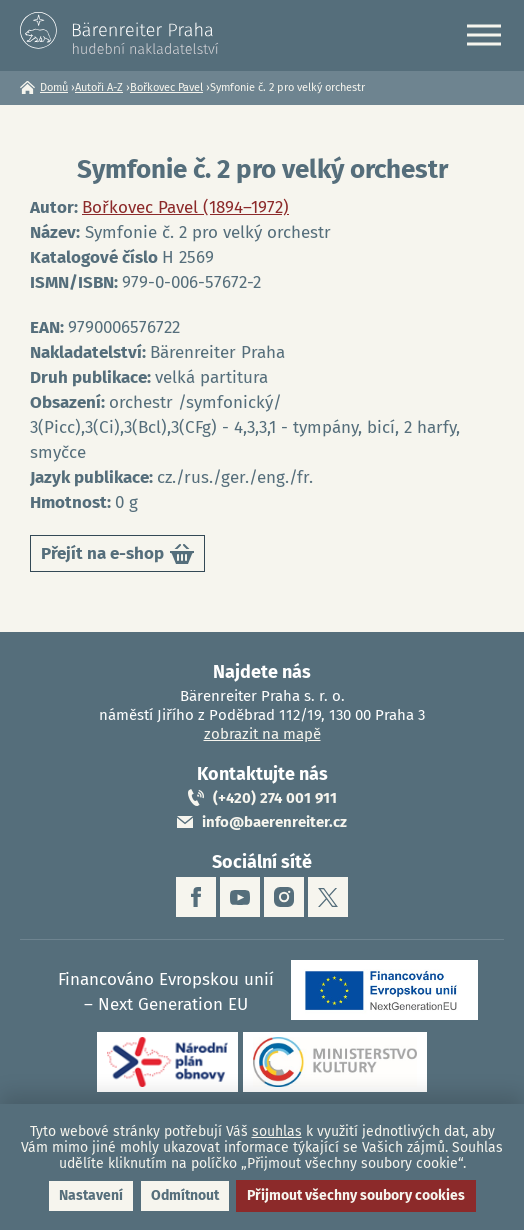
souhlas (277, 1131)
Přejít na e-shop (117, 557)
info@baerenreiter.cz (274, 822)
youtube (240, 897)
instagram (284, 897)
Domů (54, 87)
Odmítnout (185, 1195)
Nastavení (91, 1195)
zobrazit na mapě (262, 734)
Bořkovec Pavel (166, 87)
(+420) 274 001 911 (275, 798)
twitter (328, 897)
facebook (196, 897)
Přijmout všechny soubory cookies (356, 1195)
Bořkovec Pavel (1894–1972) (185, 207)
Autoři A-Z (99, 87)
